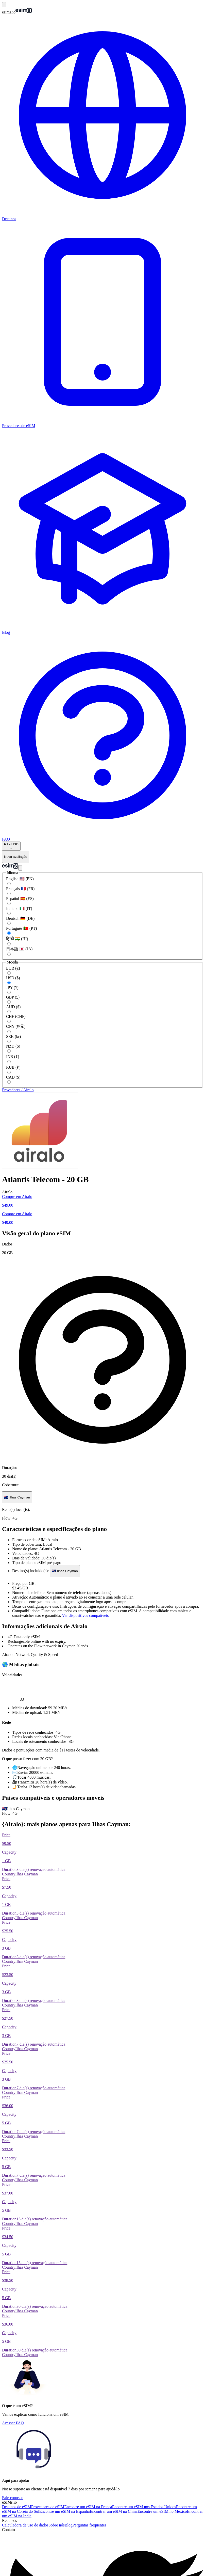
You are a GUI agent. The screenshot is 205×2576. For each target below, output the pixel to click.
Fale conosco (12, 2497)
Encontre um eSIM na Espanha (64, 2511)
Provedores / (12, 1090)
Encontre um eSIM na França (88, 2507)
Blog (69, 2525)
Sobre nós (56, 2525)
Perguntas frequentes (89, 2525)
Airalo (28, 1090)
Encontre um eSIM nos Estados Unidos (144, 2507)
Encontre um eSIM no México (162, 2511)
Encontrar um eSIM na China (114, 2511)
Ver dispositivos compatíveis (85, 1615)
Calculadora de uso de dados (25, 2525)
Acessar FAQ (13, 2423)
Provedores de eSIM (47, 2507)
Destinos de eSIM (16, 2507)
